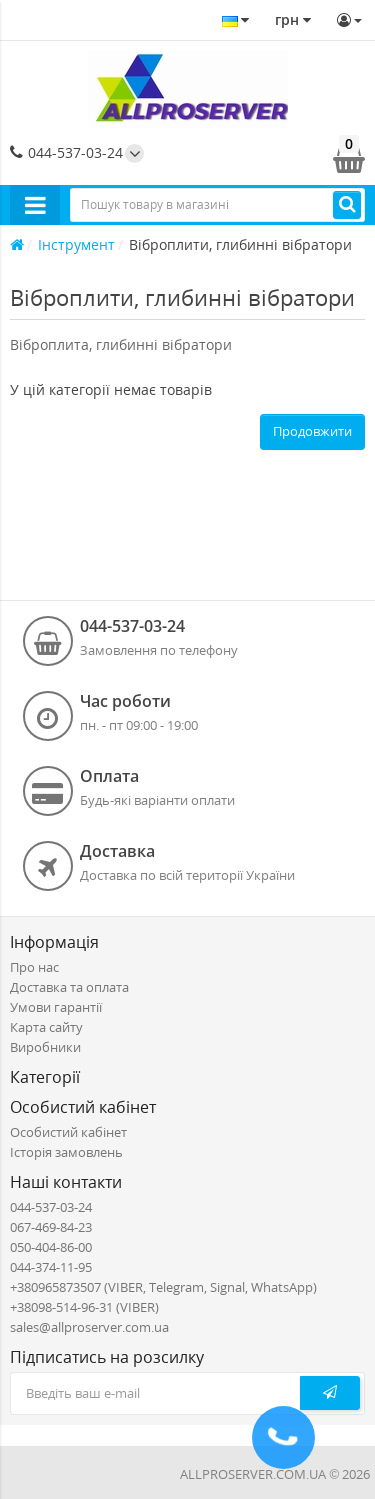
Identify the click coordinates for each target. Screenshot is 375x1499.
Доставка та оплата (69, 987)
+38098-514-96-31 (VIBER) (84, 1307)
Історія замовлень (66, 1152)
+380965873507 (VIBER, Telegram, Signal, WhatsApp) (163, 1287)
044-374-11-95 (51, 1267)
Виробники (45, 1047)
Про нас (34, 967)
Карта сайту (46, 1027)
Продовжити (312, 431)
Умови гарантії (56, 1007)
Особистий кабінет (68, 1132)
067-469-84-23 (51, 1227)
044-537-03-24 (66, 152)
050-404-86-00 (51, 1247)
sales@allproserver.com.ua (89, 1327)
